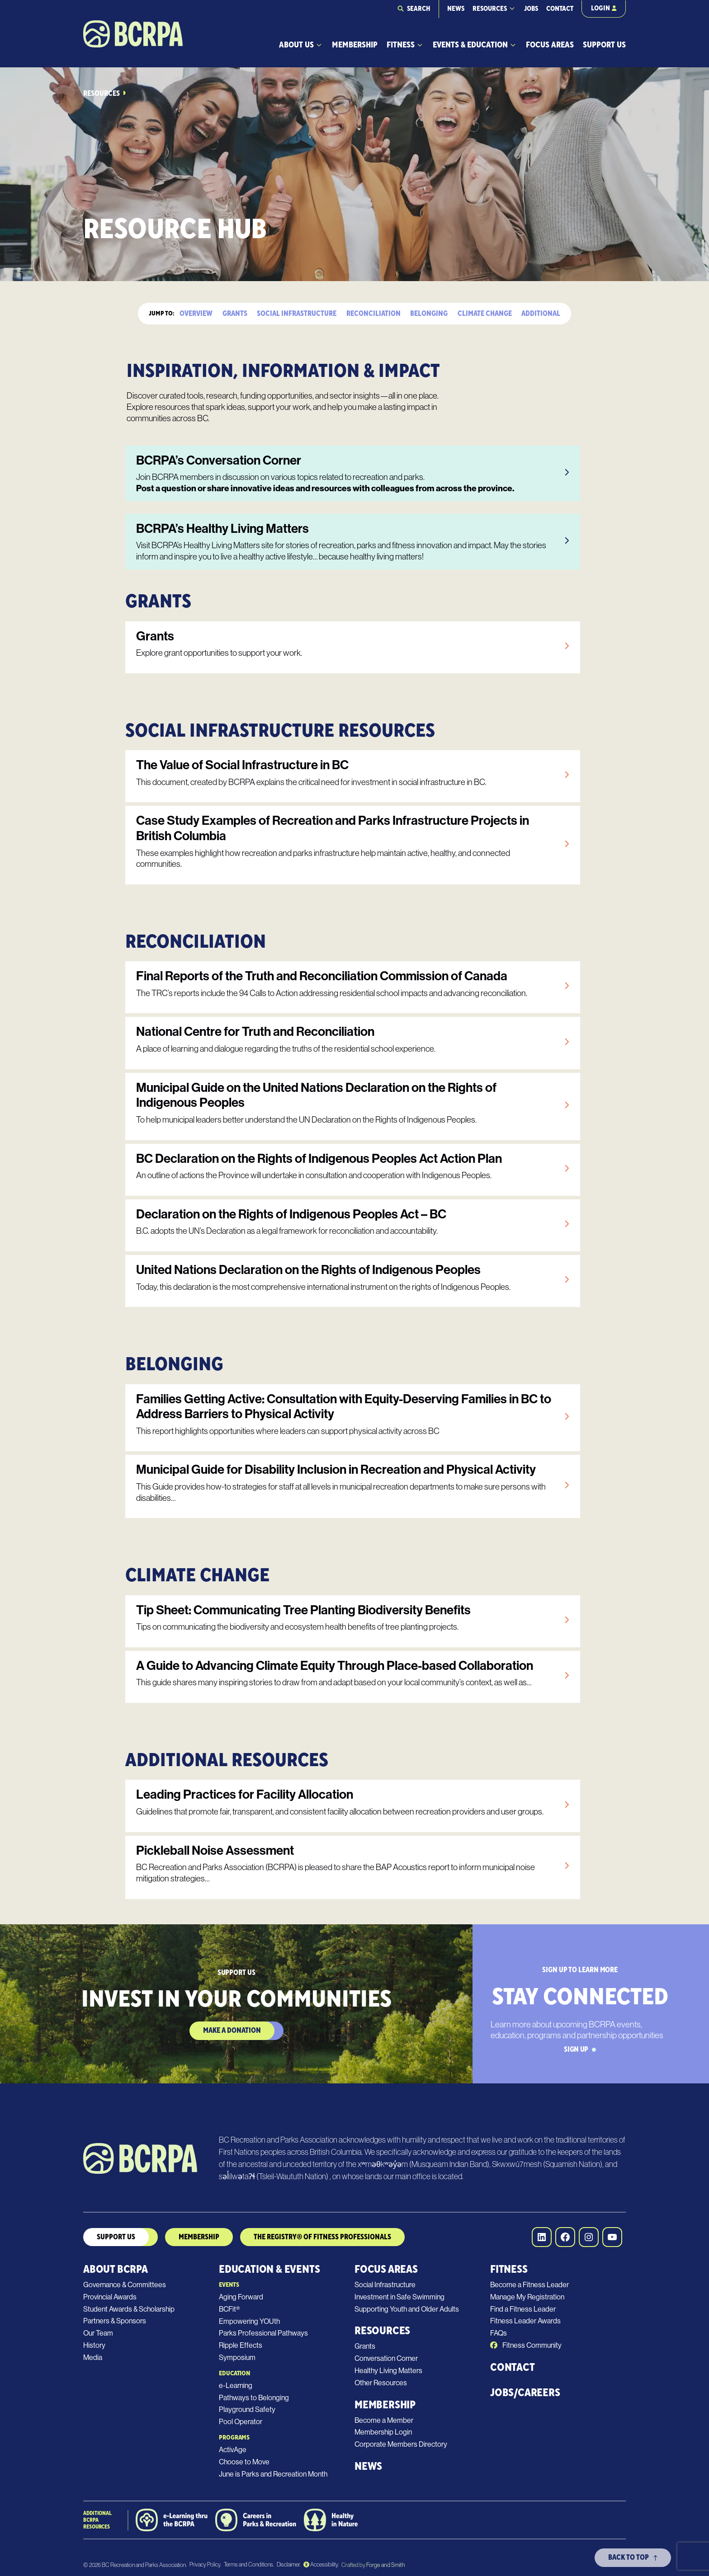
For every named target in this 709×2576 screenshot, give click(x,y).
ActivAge (232, 2449)
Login (604, 8)
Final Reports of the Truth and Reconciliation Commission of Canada (321, 975)
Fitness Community (526, 2345)
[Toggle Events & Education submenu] (513, 45)
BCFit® (229, 2309)
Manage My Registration (527, 2297)
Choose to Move (244, 2462)
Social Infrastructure (296, 313)
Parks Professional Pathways (263, 2333)
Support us (116, 2237)
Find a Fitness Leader (523, 2309)
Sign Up (580, 2049)
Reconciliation (373, 313)
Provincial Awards (110, 2297)
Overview (196, 313)
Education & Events (269, 2269)
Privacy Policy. (205, 2564)
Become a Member (383, 2420)
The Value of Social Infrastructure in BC (242, 764)
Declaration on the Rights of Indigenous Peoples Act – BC (291, 1214)
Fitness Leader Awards (525, 2321)
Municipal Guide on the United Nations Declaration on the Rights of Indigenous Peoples (316, 1095)
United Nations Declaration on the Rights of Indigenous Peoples (308, 1269)
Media (92, 2357)
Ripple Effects (240, 2345)
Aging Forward (241, 2297)
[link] (353, 473)
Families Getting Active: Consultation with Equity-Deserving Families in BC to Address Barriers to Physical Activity (343, 1406)
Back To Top (632, 2557)
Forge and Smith (385, 2565)
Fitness (401, 45)
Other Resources (380, 2383)
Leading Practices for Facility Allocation (244, 1794)
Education (234, 2373)
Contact (559, 9)
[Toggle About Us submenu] (319, 45)
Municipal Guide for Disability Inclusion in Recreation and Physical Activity (336, 1469)
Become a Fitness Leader (529, 2284)
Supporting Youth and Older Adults (406, 2309)
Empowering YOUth (249, 2321)
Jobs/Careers (525, 2393)
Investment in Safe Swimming (399, 2297)
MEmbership (199, 2237)
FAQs (498, 2333)
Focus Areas (550, 45)
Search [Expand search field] (418, 9)
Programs (234, 2438)
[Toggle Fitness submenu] (420, 45)
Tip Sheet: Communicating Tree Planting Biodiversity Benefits (303, 1610)
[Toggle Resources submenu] (512, 8)
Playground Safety (247, 2409)
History (94, 2345)
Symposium (237, 2357)
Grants (234, 313)
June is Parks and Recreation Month (273, 2474)
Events (229, 2285)
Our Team (98, 2333)
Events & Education (470, 45)
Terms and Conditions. (249, 2564)
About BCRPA (115, 2269)
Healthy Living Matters (388, 2370)
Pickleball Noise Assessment (215, 1850)
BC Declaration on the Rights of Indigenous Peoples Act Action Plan (319, 1158)
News (455, 9)
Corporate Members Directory (400, 2444)
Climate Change (485, 313)
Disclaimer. (289, 2564)
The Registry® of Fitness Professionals (322, 2237)
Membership (355, 45)
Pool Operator (240, 2421)
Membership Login (383, 2432)
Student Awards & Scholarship (129, 2309)
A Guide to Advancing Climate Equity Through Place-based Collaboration (334, 1665)
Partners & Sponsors (114, 2321)
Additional (540, 313)
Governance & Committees (124, 2284)
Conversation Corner (386, 2358)
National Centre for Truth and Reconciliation (255, 1031)
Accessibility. (321, 2564)
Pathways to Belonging (254, 2397)
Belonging (429, 313)
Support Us (604, 45)
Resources (490, 9)
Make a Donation (232, 2030)
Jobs (531, 9)
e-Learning (235, 2385)
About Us (296, 45)
